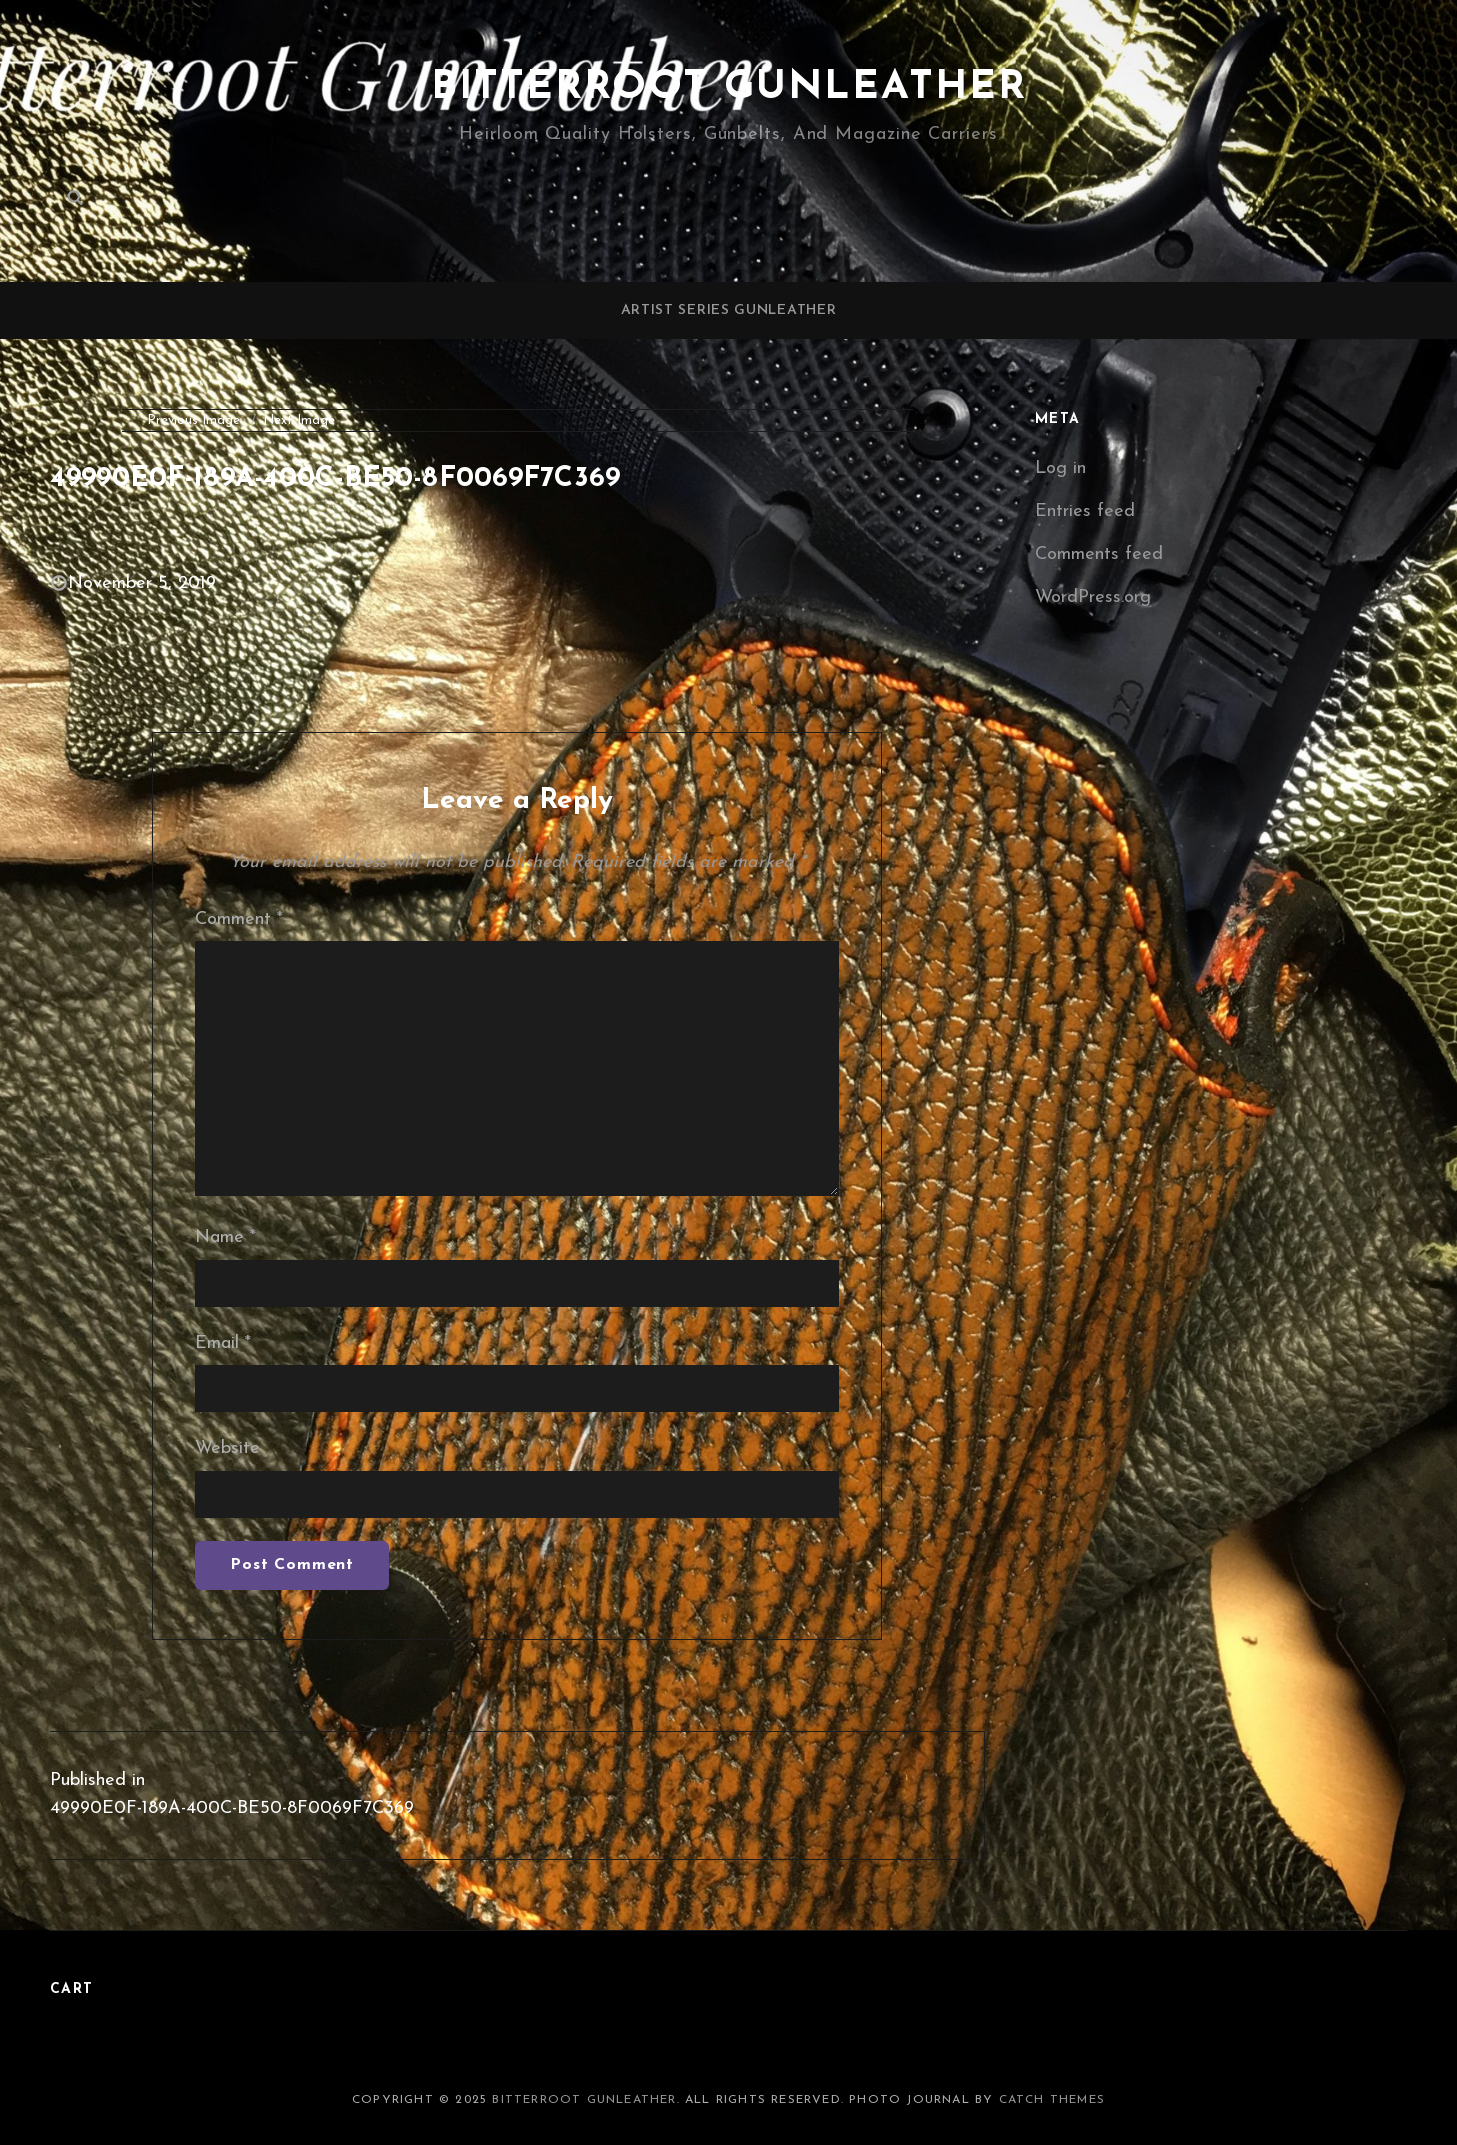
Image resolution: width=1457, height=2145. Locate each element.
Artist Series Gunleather (729, 310)
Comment (239, 919)
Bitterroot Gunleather (729, 88)
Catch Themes (1052, 2100)
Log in (1060, 468)
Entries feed (1085, 511)
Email (223, 1343)
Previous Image (193, 420)
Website (227, 1448)
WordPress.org (1093, 597)
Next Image (299, 420)
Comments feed (1099, 554)
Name (225, 1237)
